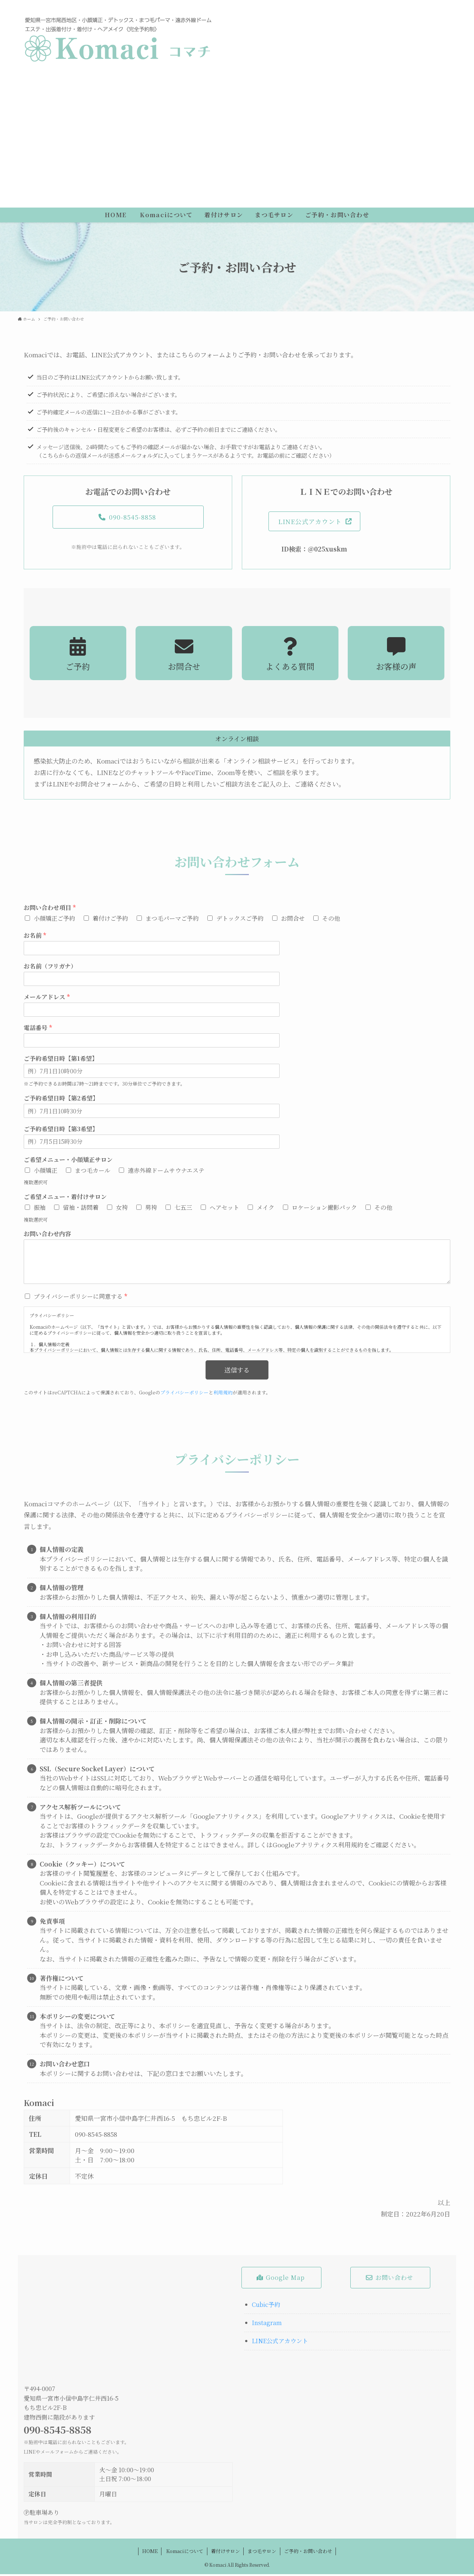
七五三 (183, 1209)
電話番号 (38, 1030)
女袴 (122, 1209)
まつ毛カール (92, 1172)
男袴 (151, 1209)
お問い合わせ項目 (50, 910)
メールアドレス (47, 999)
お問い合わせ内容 (47, 1236)
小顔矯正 (45, 1172)
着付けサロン (225, 2552)
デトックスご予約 (240, 920)
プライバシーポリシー (184, 1394)
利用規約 (223, 1394)
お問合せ (293, 920)
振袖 (40, 1209)
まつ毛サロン (261, 2552)
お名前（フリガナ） (50, 969)
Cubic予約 (266, 2306)
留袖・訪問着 (81, 1209)
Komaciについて (184, 2552)
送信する (237, 1371)
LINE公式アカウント (280, 2342)
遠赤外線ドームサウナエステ (166, 1172)
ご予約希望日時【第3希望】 (61, 1131)
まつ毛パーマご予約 (172, 920)
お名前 (35, 938)
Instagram (267, 2324)
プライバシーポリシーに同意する (80, 1298)
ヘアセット (224, 1209)
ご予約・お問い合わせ (308, 2552)
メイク (265, 1209)
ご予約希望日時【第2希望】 (61, 1101)
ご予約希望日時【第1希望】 (61, 1060)
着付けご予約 (110, 920)
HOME (150, 2552)
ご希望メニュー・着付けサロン (65, 1199)
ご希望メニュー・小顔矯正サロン (68, 1162)
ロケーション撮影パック (324, 1209)
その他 (331, 920)
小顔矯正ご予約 (54, 920)
